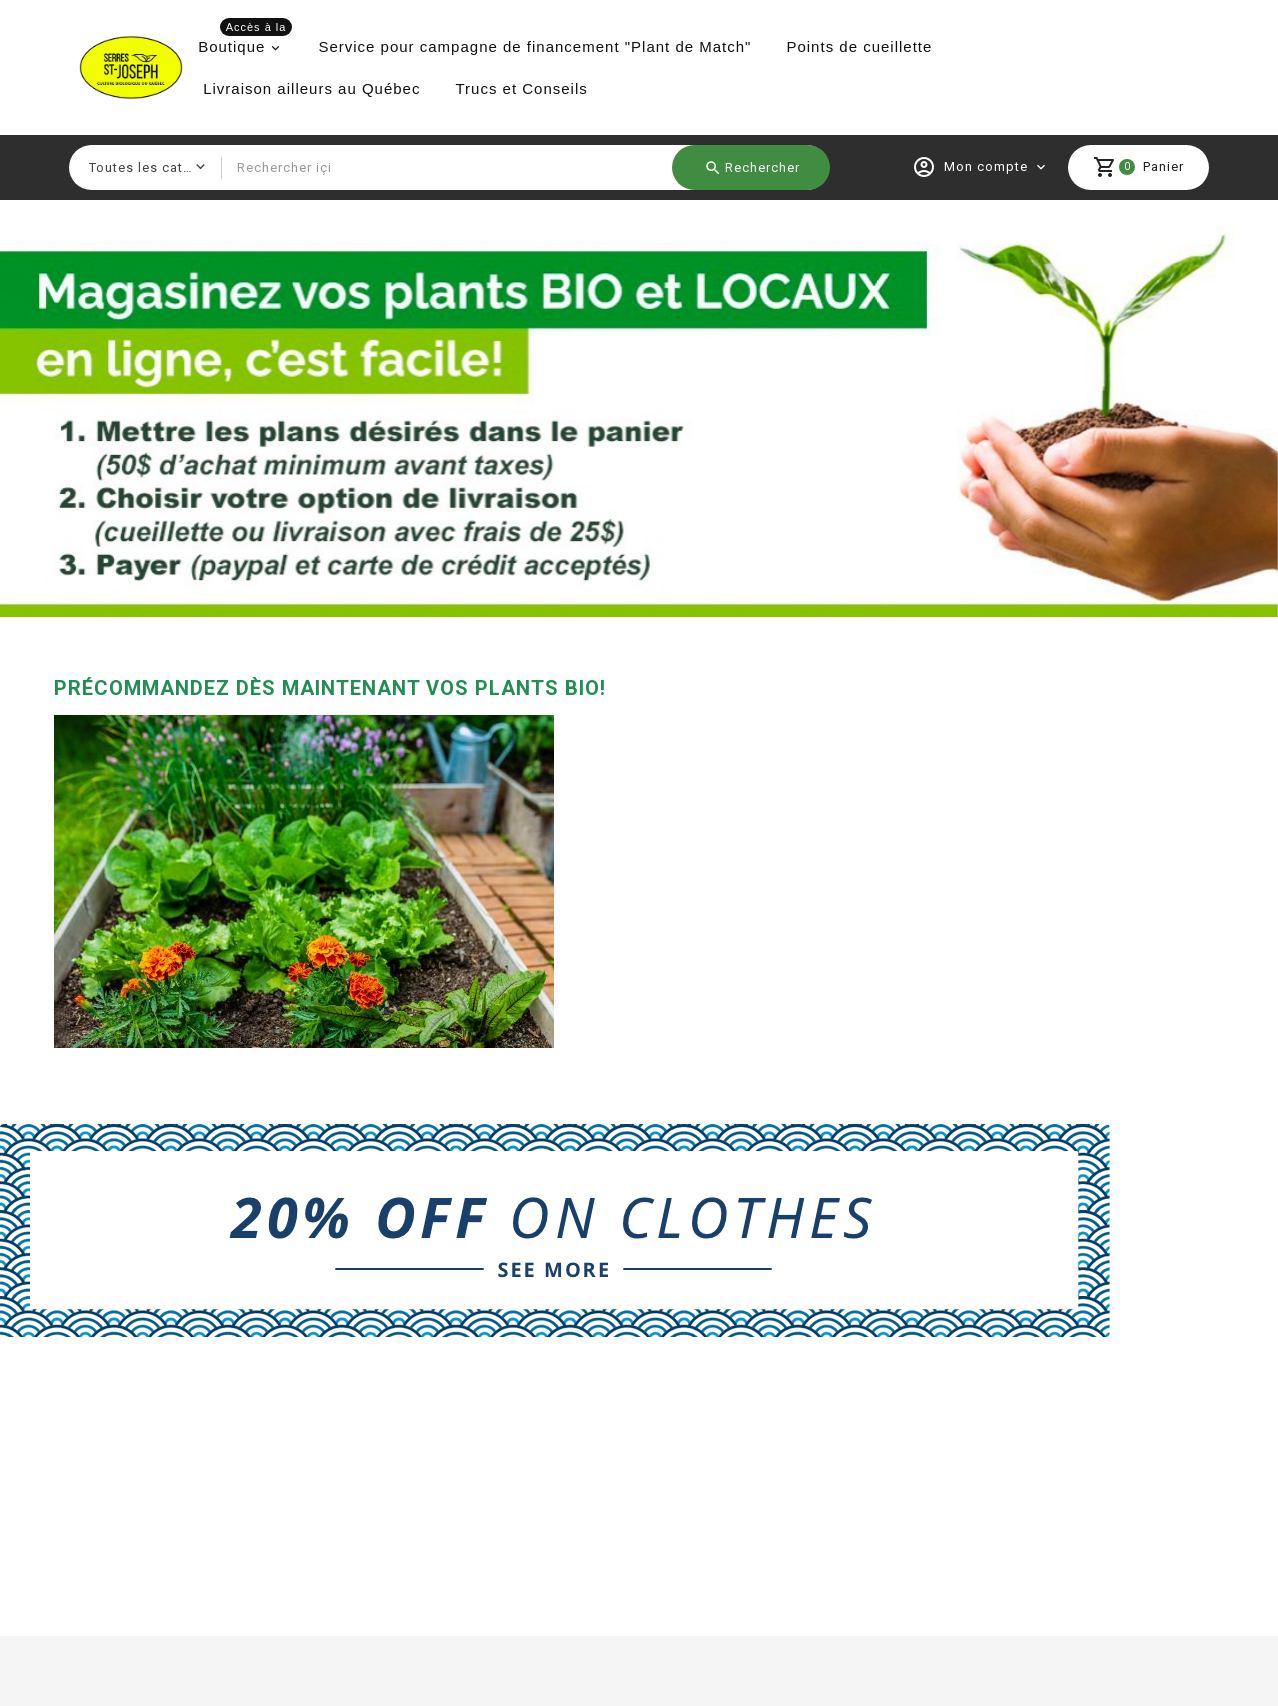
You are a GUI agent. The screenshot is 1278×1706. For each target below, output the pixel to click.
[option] (639, 421)
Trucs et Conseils (521, 88)
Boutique (245, 40)
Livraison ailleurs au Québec (311, 88)
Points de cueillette (859, 46)
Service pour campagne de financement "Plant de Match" (534, 46)
